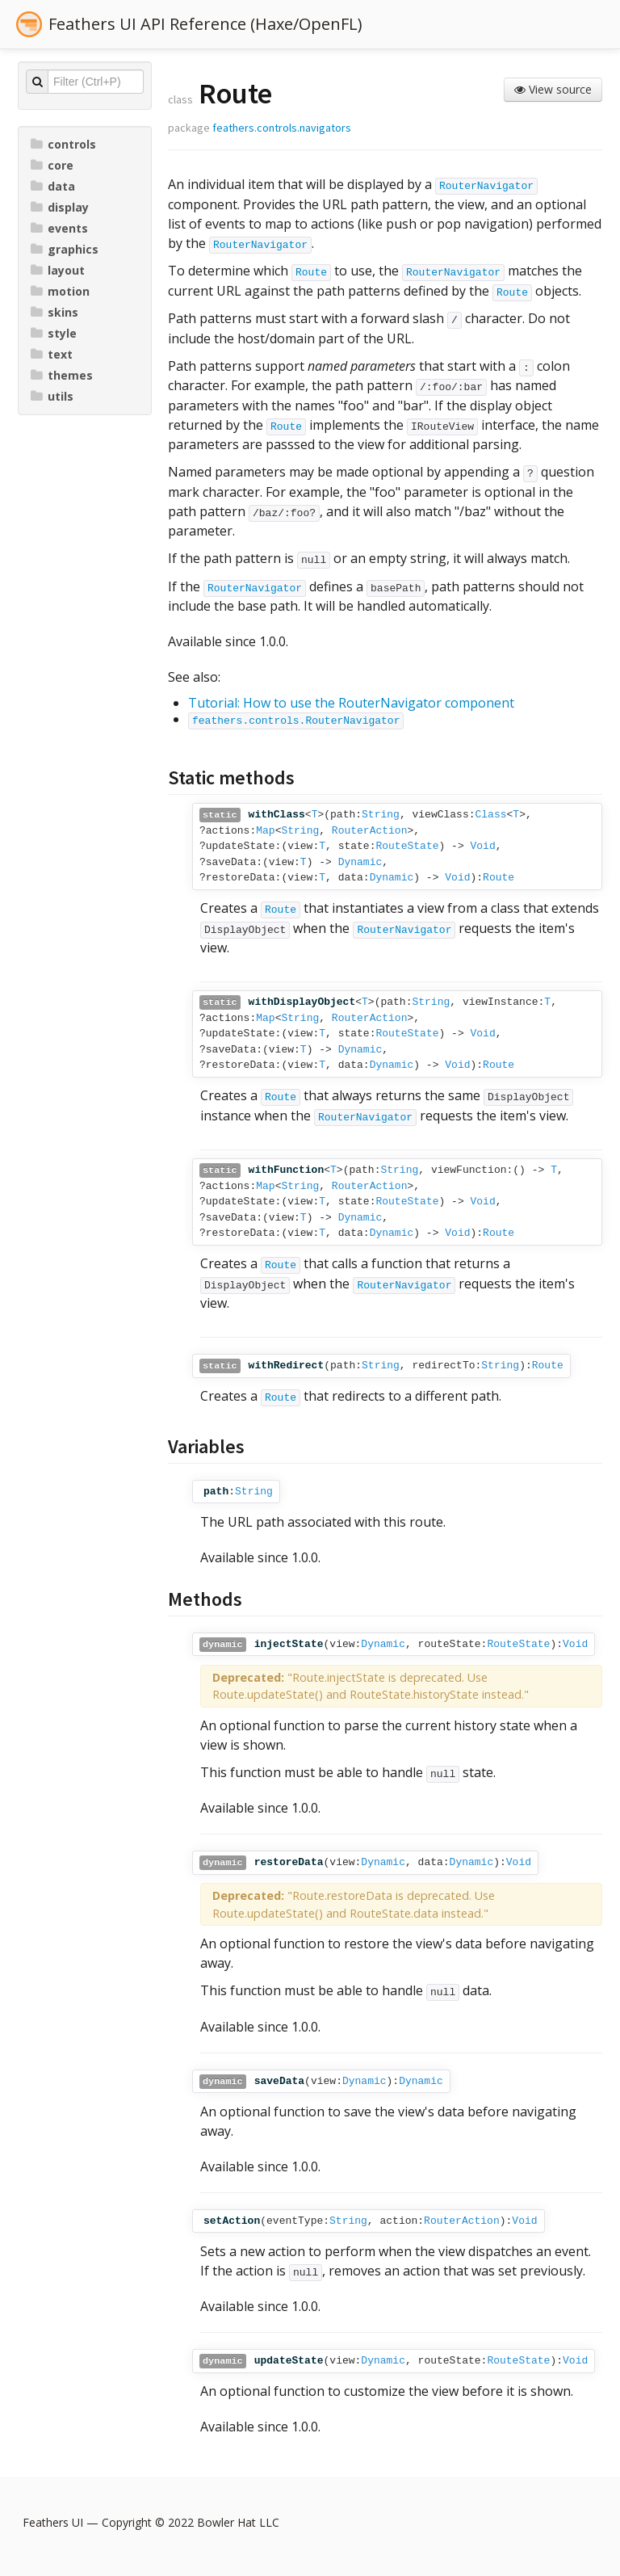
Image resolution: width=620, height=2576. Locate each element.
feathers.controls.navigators (281, 127)
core (52, 165)
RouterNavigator (486, 186)
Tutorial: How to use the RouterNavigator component (351, 703)
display (60, 207)
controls (63, 144)
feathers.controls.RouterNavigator (296, 721)
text (52, 354)
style (54, 333)
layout (58, 270)
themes (62, 375)
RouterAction (370, 831)
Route (311, 273)
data (53, 186)
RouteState (406, 846)
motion (60, 291)
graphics (64, 249)
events (59, 228)
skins (54, 312)
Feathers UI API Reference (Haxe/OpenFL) (205, 24)
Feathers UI (53, 2522)
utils (52, 396)
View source (553, 89)
